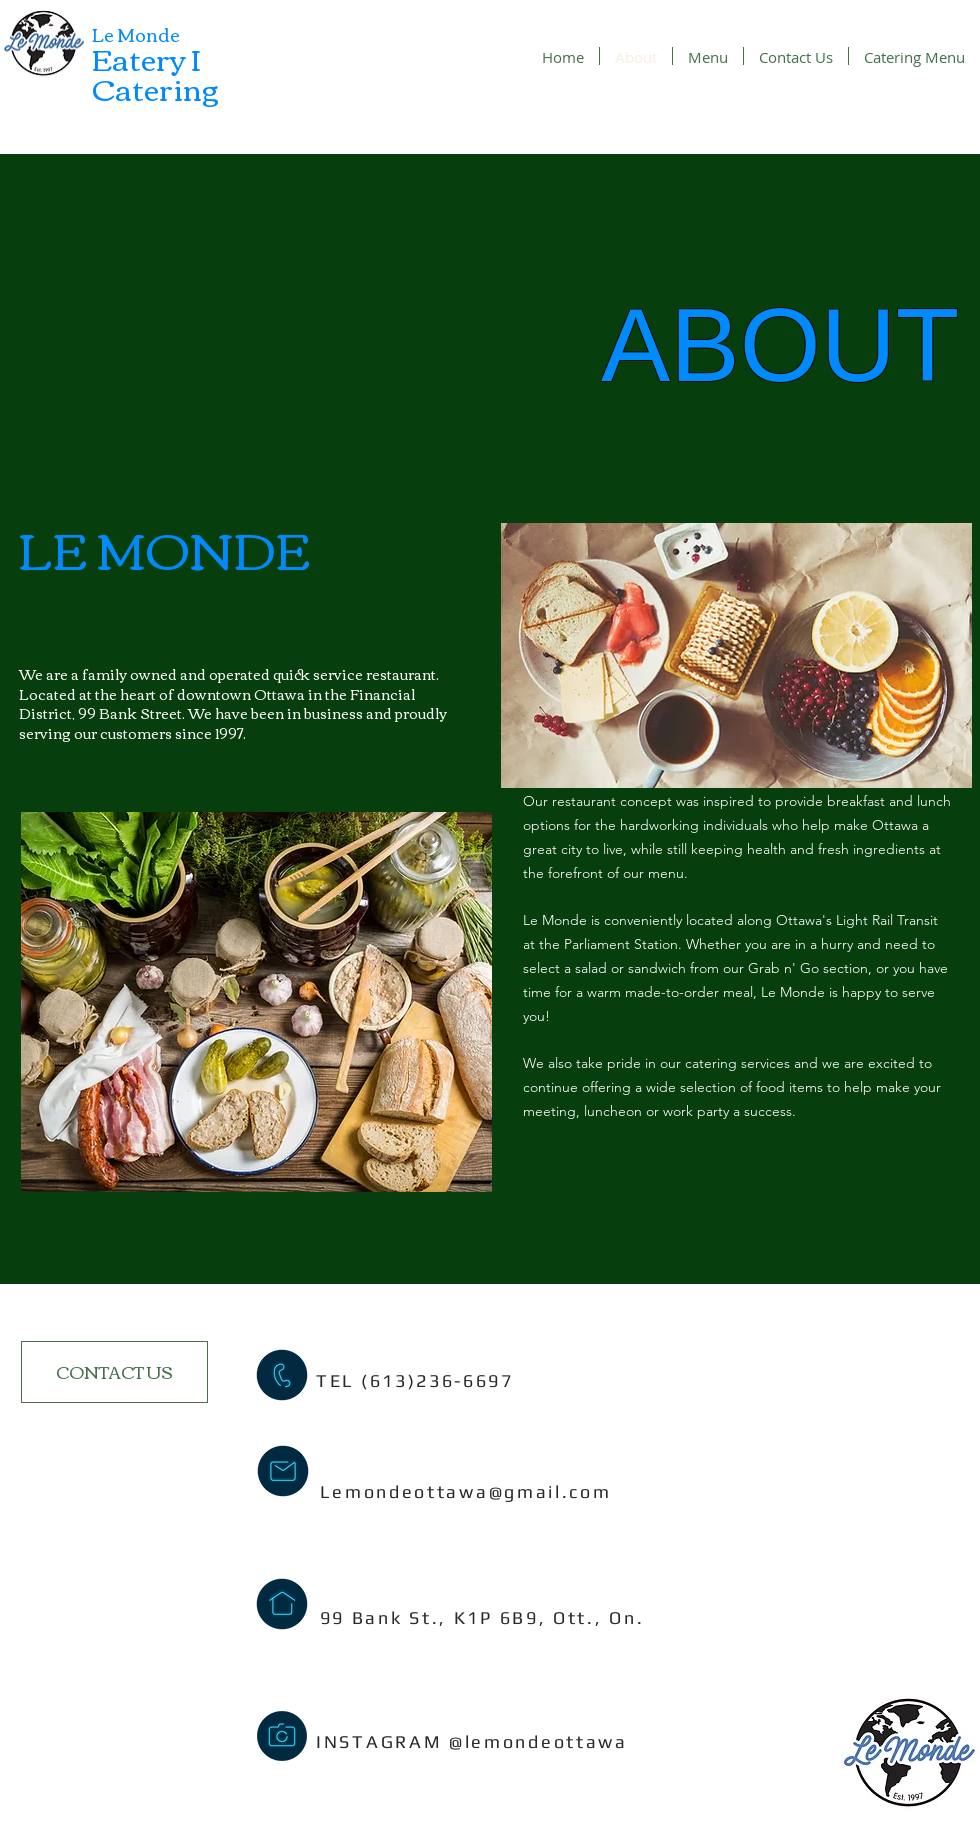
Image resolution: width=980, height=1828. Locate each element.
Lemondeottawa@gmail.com (465, 1491)
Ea (110, 57)
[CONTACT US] (114, 1372)
